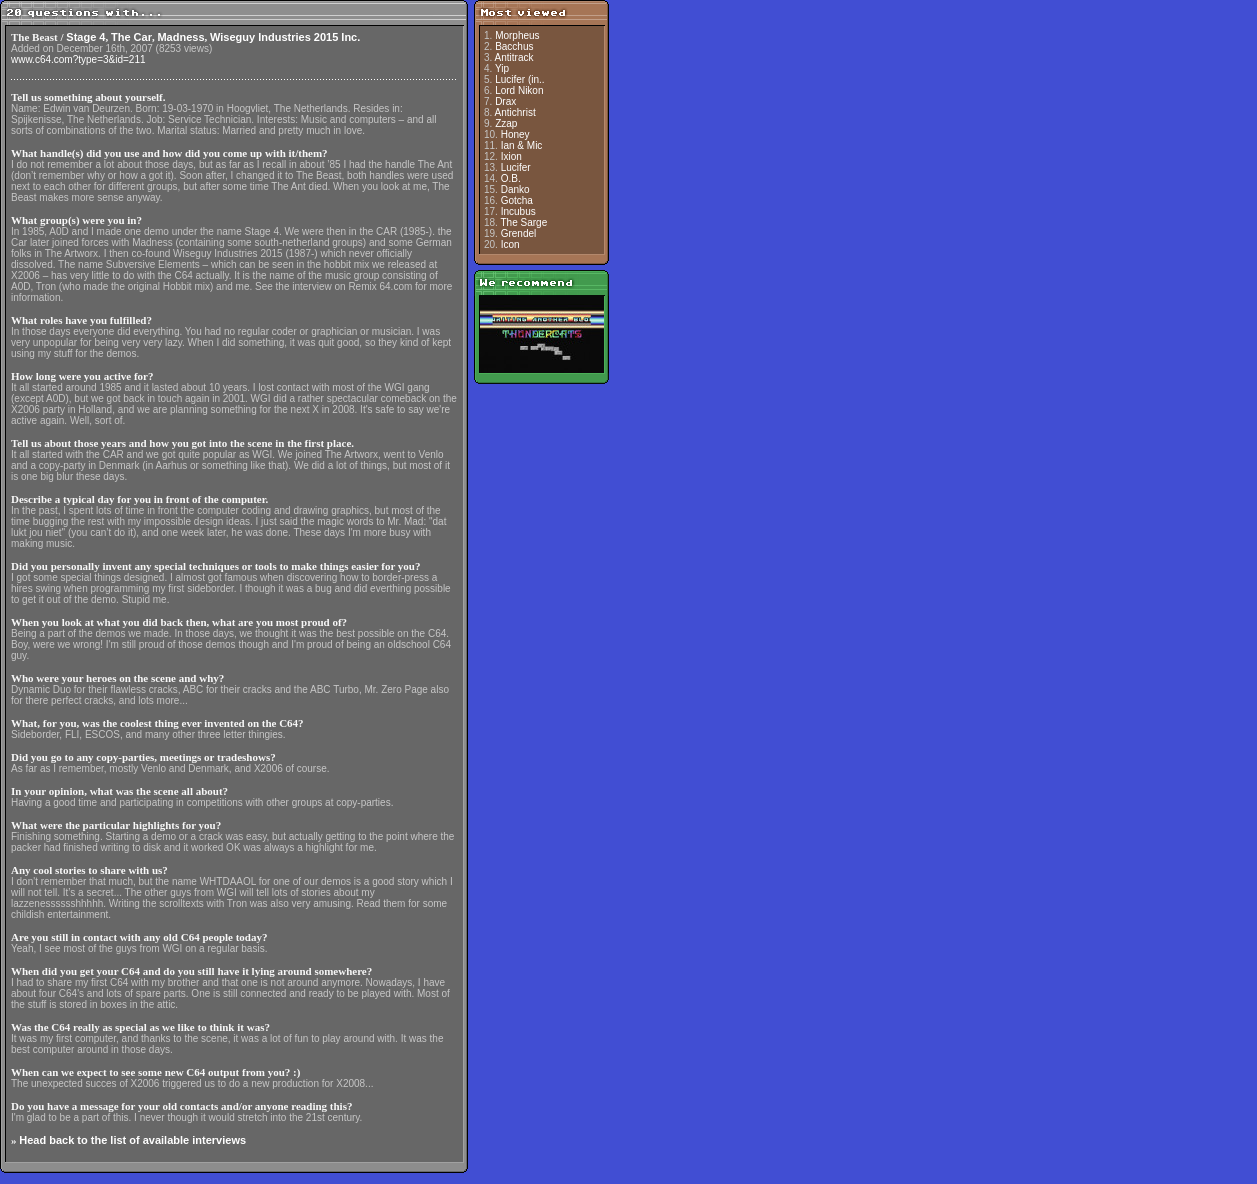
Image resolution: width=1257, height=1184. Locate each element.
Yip (502, 68)
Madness (180, 37)
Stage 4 (85, 37)
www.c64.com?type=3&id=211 (78, 59)
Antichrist (515, 112)
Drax (505, 101)
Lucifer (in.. (519, 79)
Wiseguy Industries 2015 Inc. (285, 37)
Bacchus (514, 46)
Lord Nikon (519, 90)
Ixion (511, 156)
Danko (515, 189)
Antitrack (514, 57)
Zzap (506, 123)
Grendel (519, 233)
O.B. (511, 178)
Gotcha (517, 200)
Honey (515, 134)
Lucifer (516, 167)
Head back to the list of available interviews (132, 1140)
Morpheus (517, 35)
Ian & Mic (522, 145)
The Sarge (524, 222)
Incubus (518, 211)
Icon (510, 244)
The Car (131, 37)
